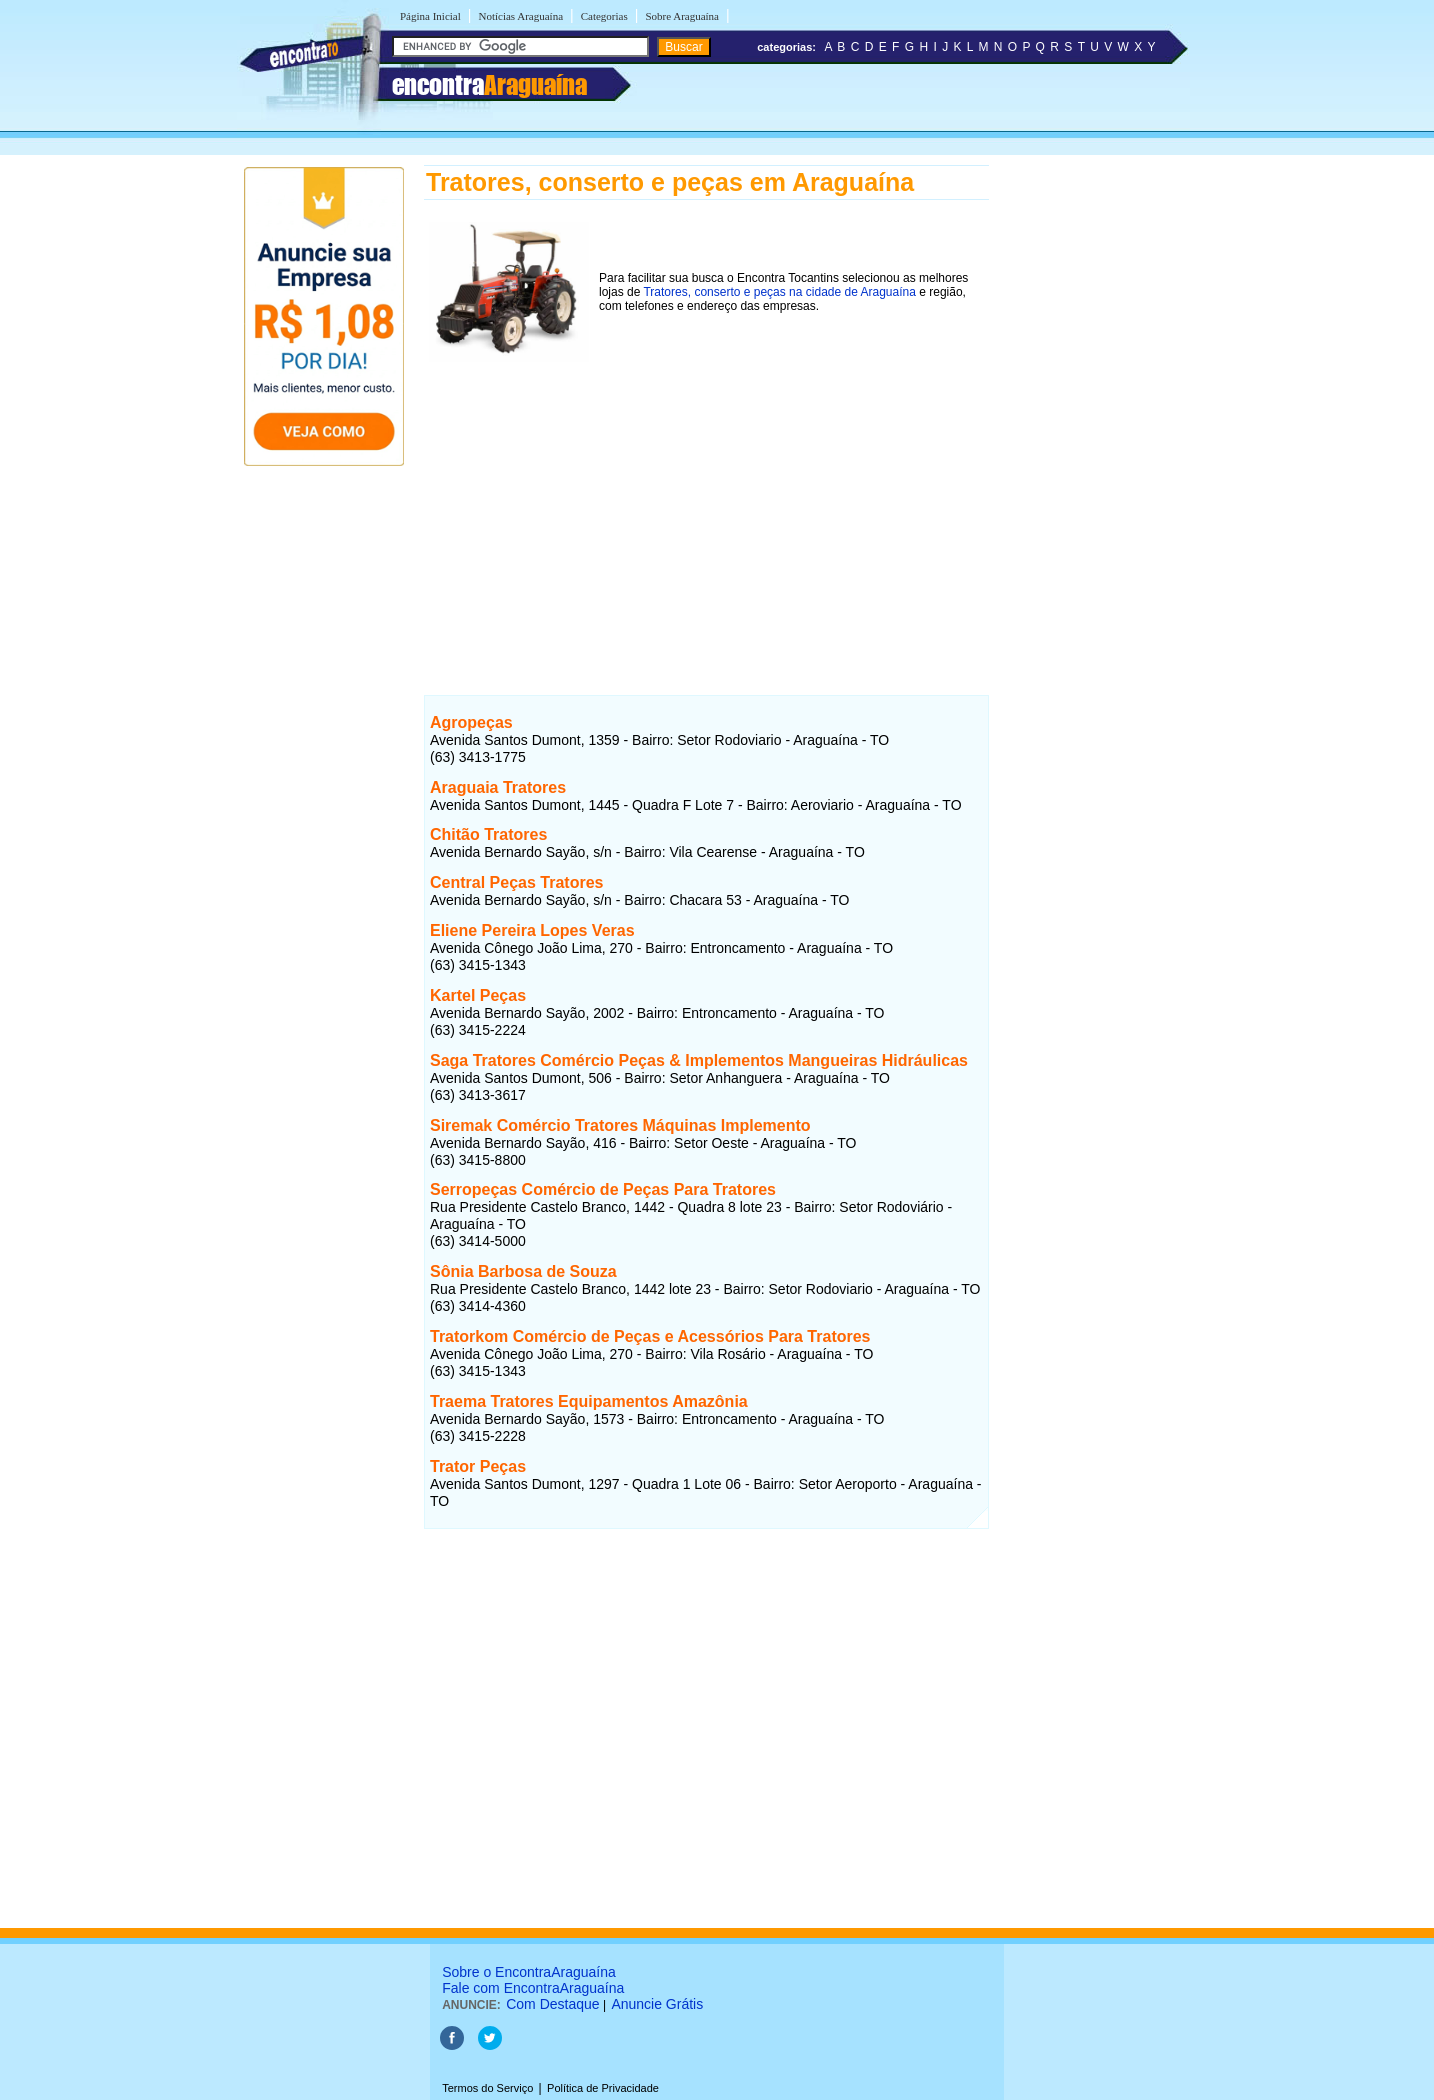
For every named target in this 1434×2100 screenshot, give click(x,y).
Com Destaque (552, 2004)
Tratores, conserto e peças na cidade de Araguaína (779, 292)
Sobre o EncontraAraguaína (529, 1972)
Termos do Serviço (487, 2088)
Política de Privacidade (603, 2088)
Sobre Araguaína (682, 16)
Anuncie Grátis (657, 2004)
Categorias (604, 16)
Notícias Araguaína (520, 16)
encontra (489, 85)
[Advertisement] (706, 507)
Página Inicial (430, 16)
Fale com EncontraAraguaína (533, 1988)
